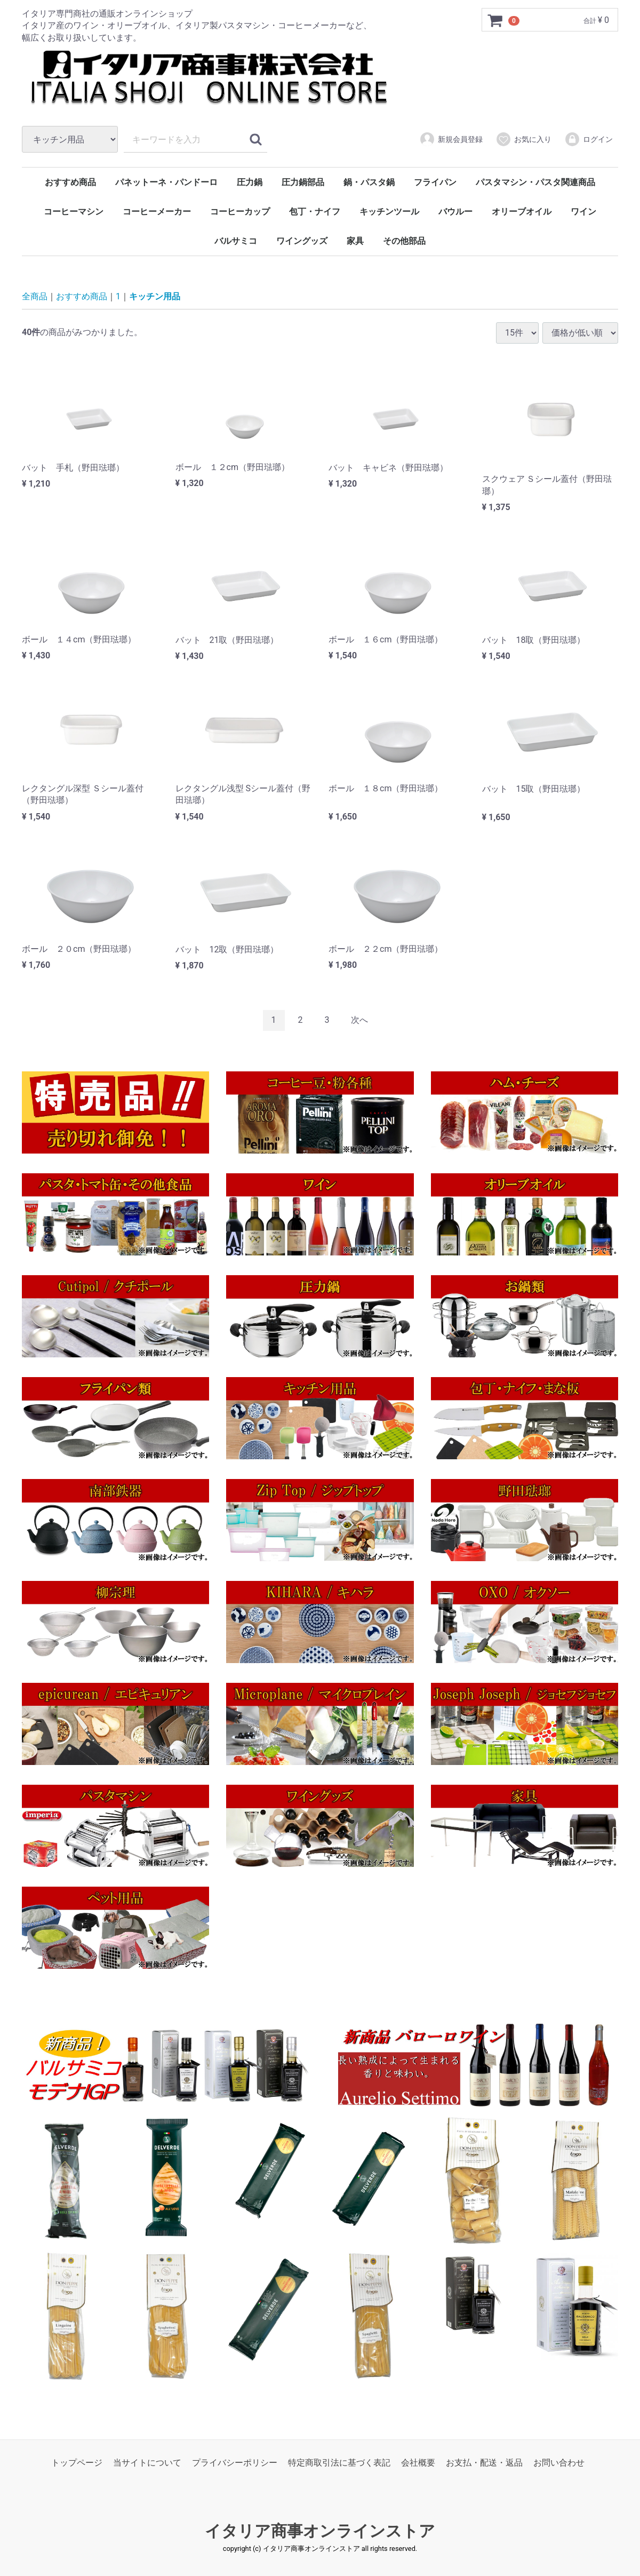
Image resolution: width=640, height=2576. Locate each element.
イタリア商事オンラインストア (320, 2531)
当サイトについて (147, 2463)
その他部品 (404, 241)
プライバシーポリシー (234, 2463)
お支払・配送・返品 (484, 2463)
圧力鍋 (249, 182)
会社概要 (418, 2463)
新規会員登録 (451, 139)
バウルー (455, 211)
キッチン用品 (154, 296)
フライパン (435, 182)
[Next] (359, 1019)
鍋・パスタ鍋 (369, 182)
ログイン (588, 139)
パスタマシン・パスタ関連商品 (535, 182)
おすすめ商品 (70, 182)
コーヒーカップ (240, 211)
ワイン (583, 211)
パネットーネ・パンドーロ (166, 182)
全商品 (34, 296)
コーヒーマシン (73, 211)
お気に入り (523, 139)
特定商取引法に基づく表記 (339, 2463)
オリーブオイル (521, 211)
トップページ (76, 2463)
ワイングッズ (301, 241)
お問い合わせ (559, 2463)
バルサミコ (235, 241)
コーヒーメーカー (157, 211)
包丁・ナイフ (314, 211)
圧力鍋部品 (303, 182)
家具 (355, 241)
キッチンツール (389, 211)
